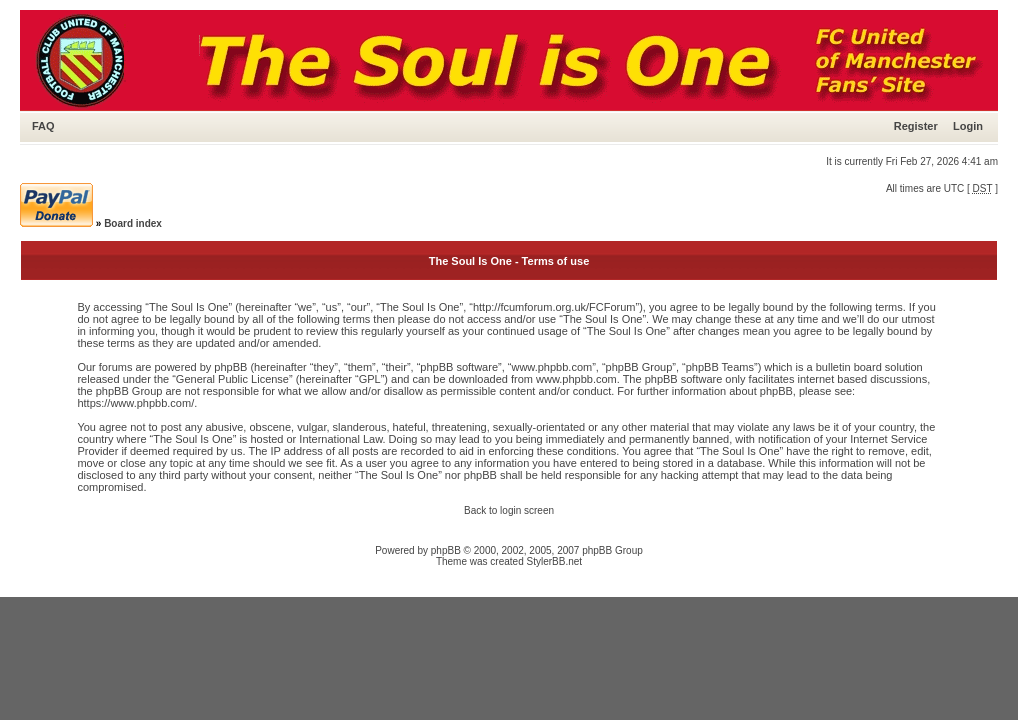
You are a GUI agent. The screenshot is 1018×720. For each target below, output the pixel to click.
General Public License (232, 379)
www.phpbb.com (576, 379)
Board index (133, 223)
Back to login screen (509, 510)
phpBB (446, 550)
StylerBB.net (555, 561)
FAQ (43, 126)
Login (968, 126)
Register (916, 126)
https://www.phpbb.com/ (135, 403)
